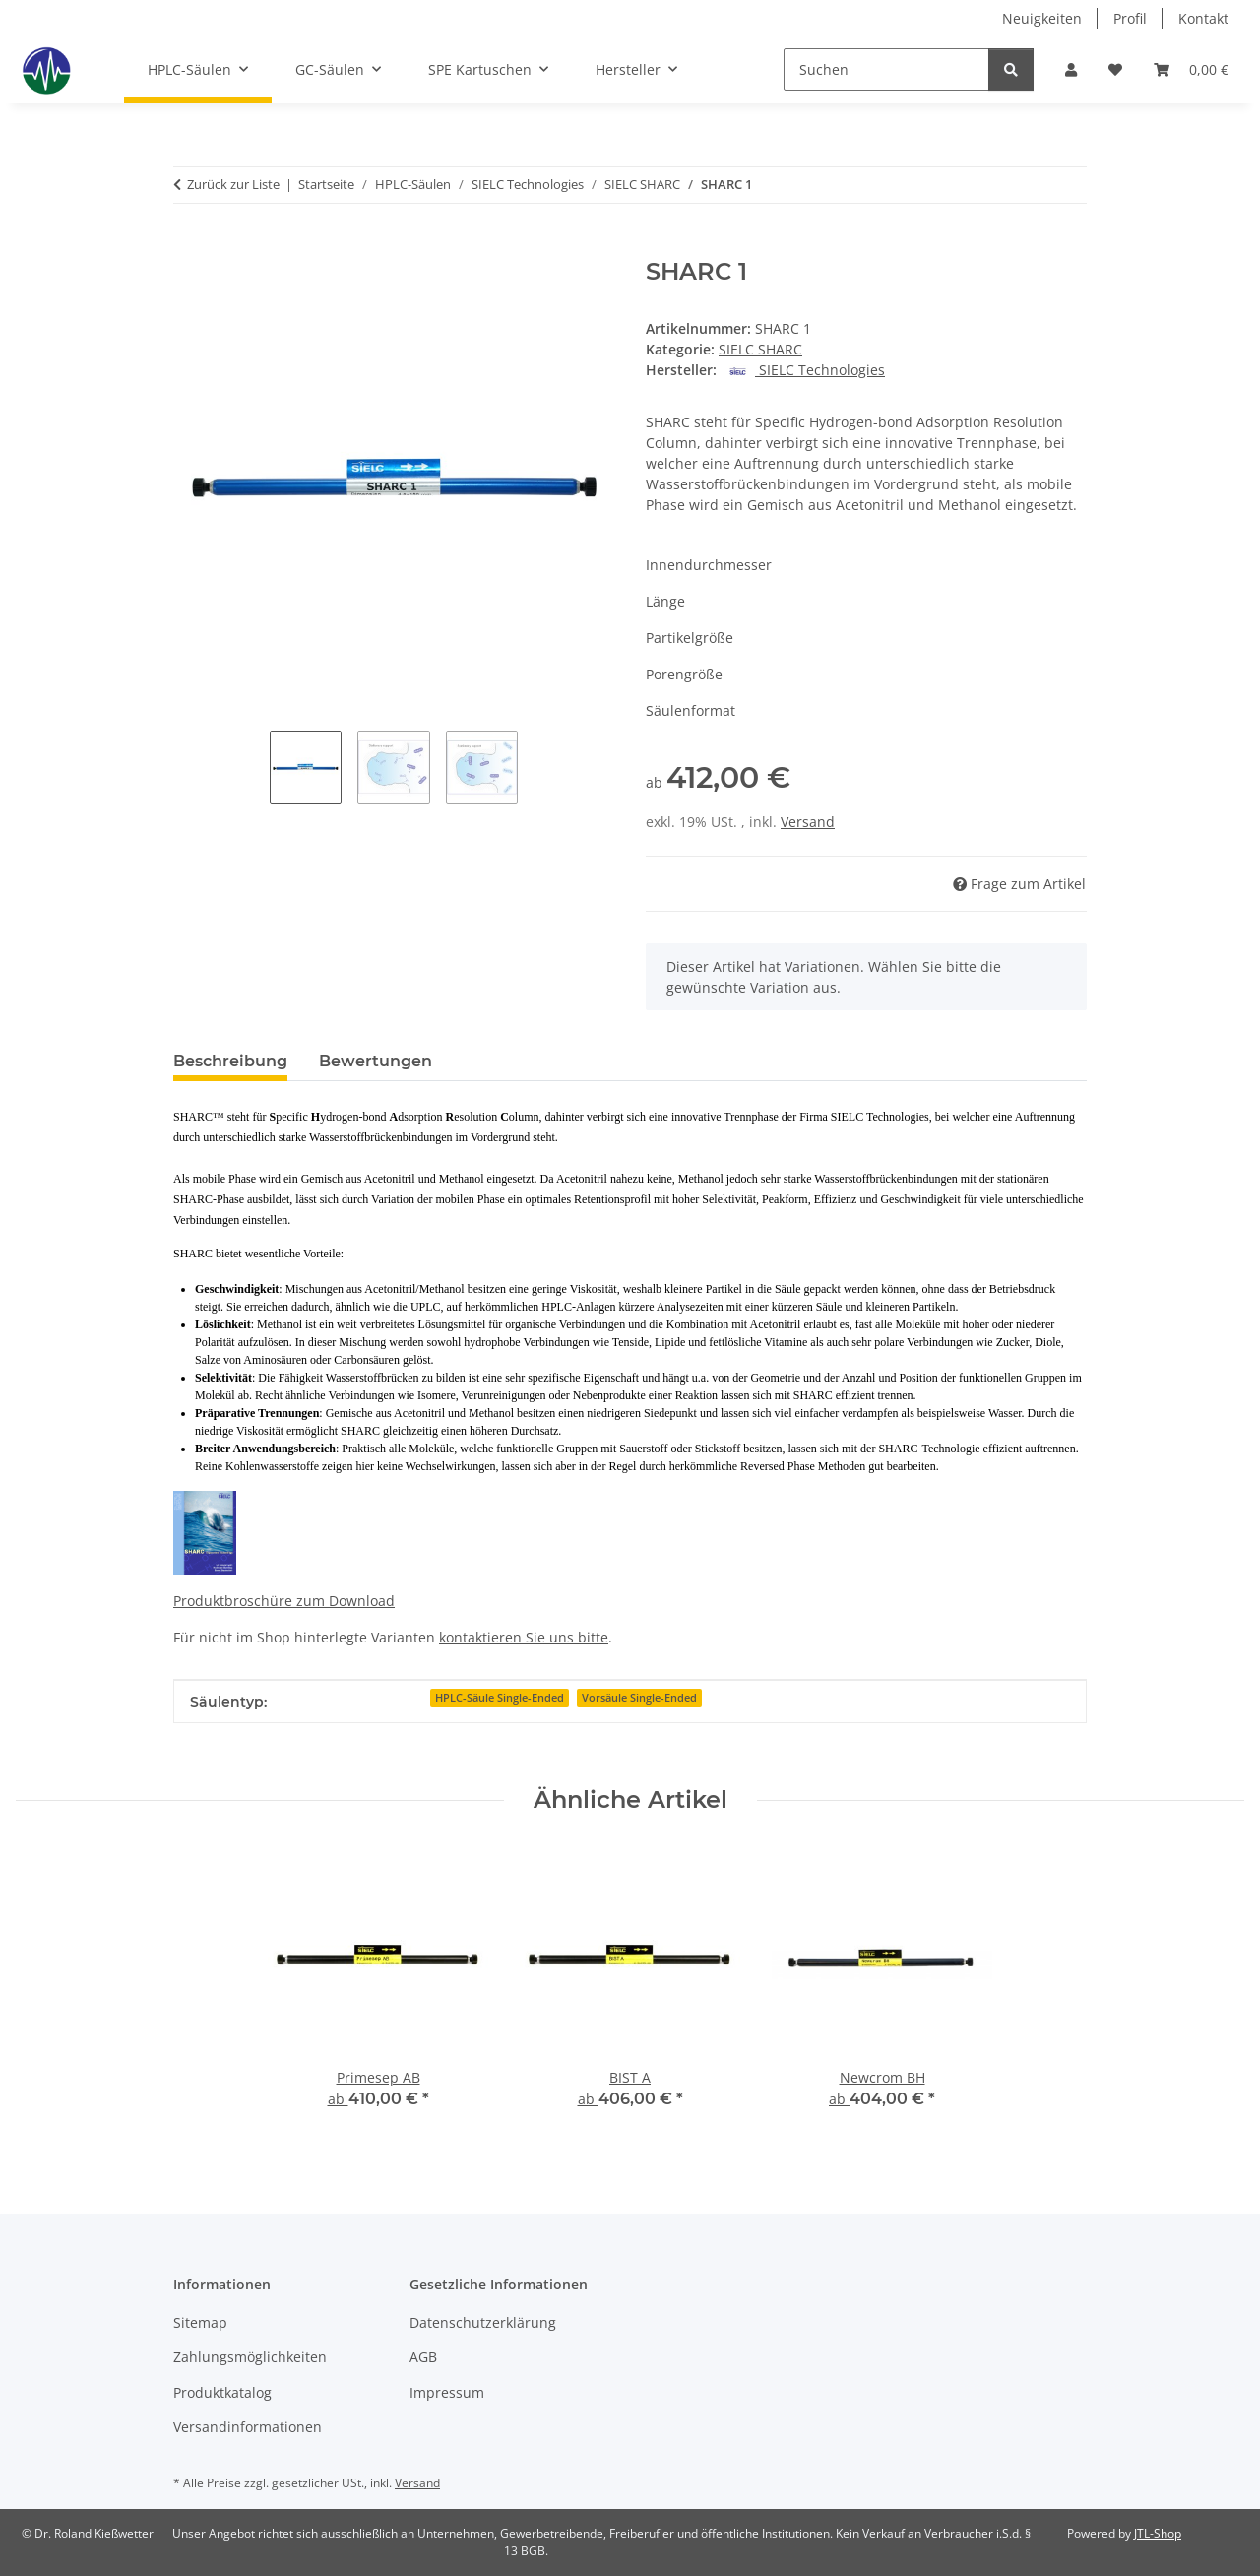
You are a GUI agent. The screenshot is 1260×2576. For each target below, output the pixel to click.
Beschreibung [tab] (230, 1061)
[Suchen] (886, 69)
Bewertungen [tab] (375, 1061)
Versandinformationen (247, 2426)
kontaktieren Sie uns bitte (523, 1637)
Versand (808, 821)
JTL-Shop (1157, 2533)
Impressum (447, 2392)
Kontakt (1203, 18)
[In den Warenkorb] (189, 247)
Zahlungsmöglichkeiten (250, 2357)
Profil (1130, 18)
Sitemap (200, 2322)
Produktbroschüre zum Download (284, 1600)
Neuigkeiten (1042, 18)
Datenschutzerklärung (483, 2322)
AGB (423, 2357)
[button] (1071, 69)
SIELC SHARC (760, 349)
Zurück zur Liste (233, 184)
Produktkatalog (222, 2392)
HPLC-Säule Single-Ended (499, 1698)
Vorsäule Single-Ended (639, 1698)
